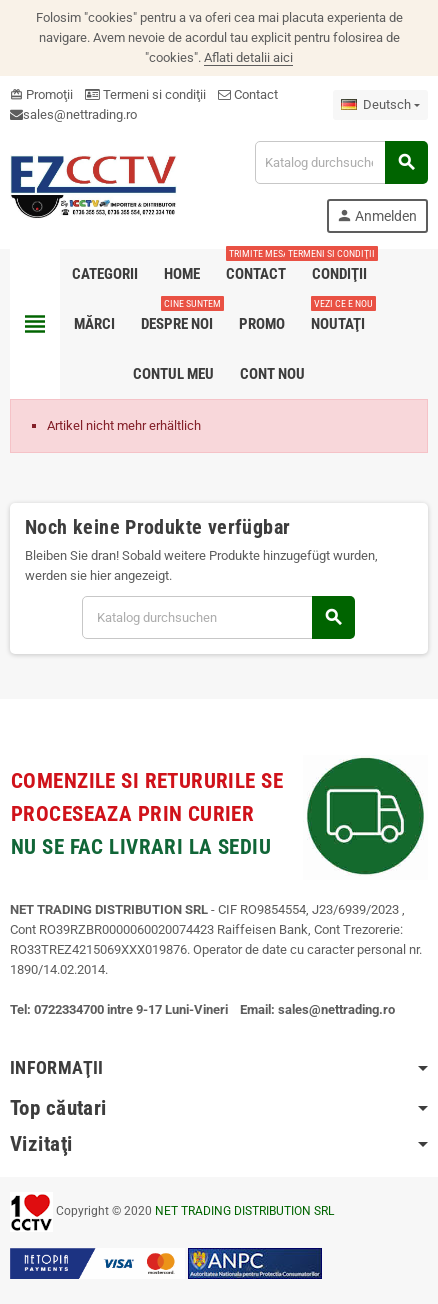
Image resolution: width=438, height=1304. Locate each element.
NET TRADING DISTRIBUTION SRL (244, 1211)
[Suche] (341, 162)
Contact (248, 94)
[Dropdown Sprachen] (380, 105)
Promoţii (41, 94)
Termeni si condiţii (145, 94)
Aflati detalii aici (248, 57)
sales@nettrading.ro (80, 114)
